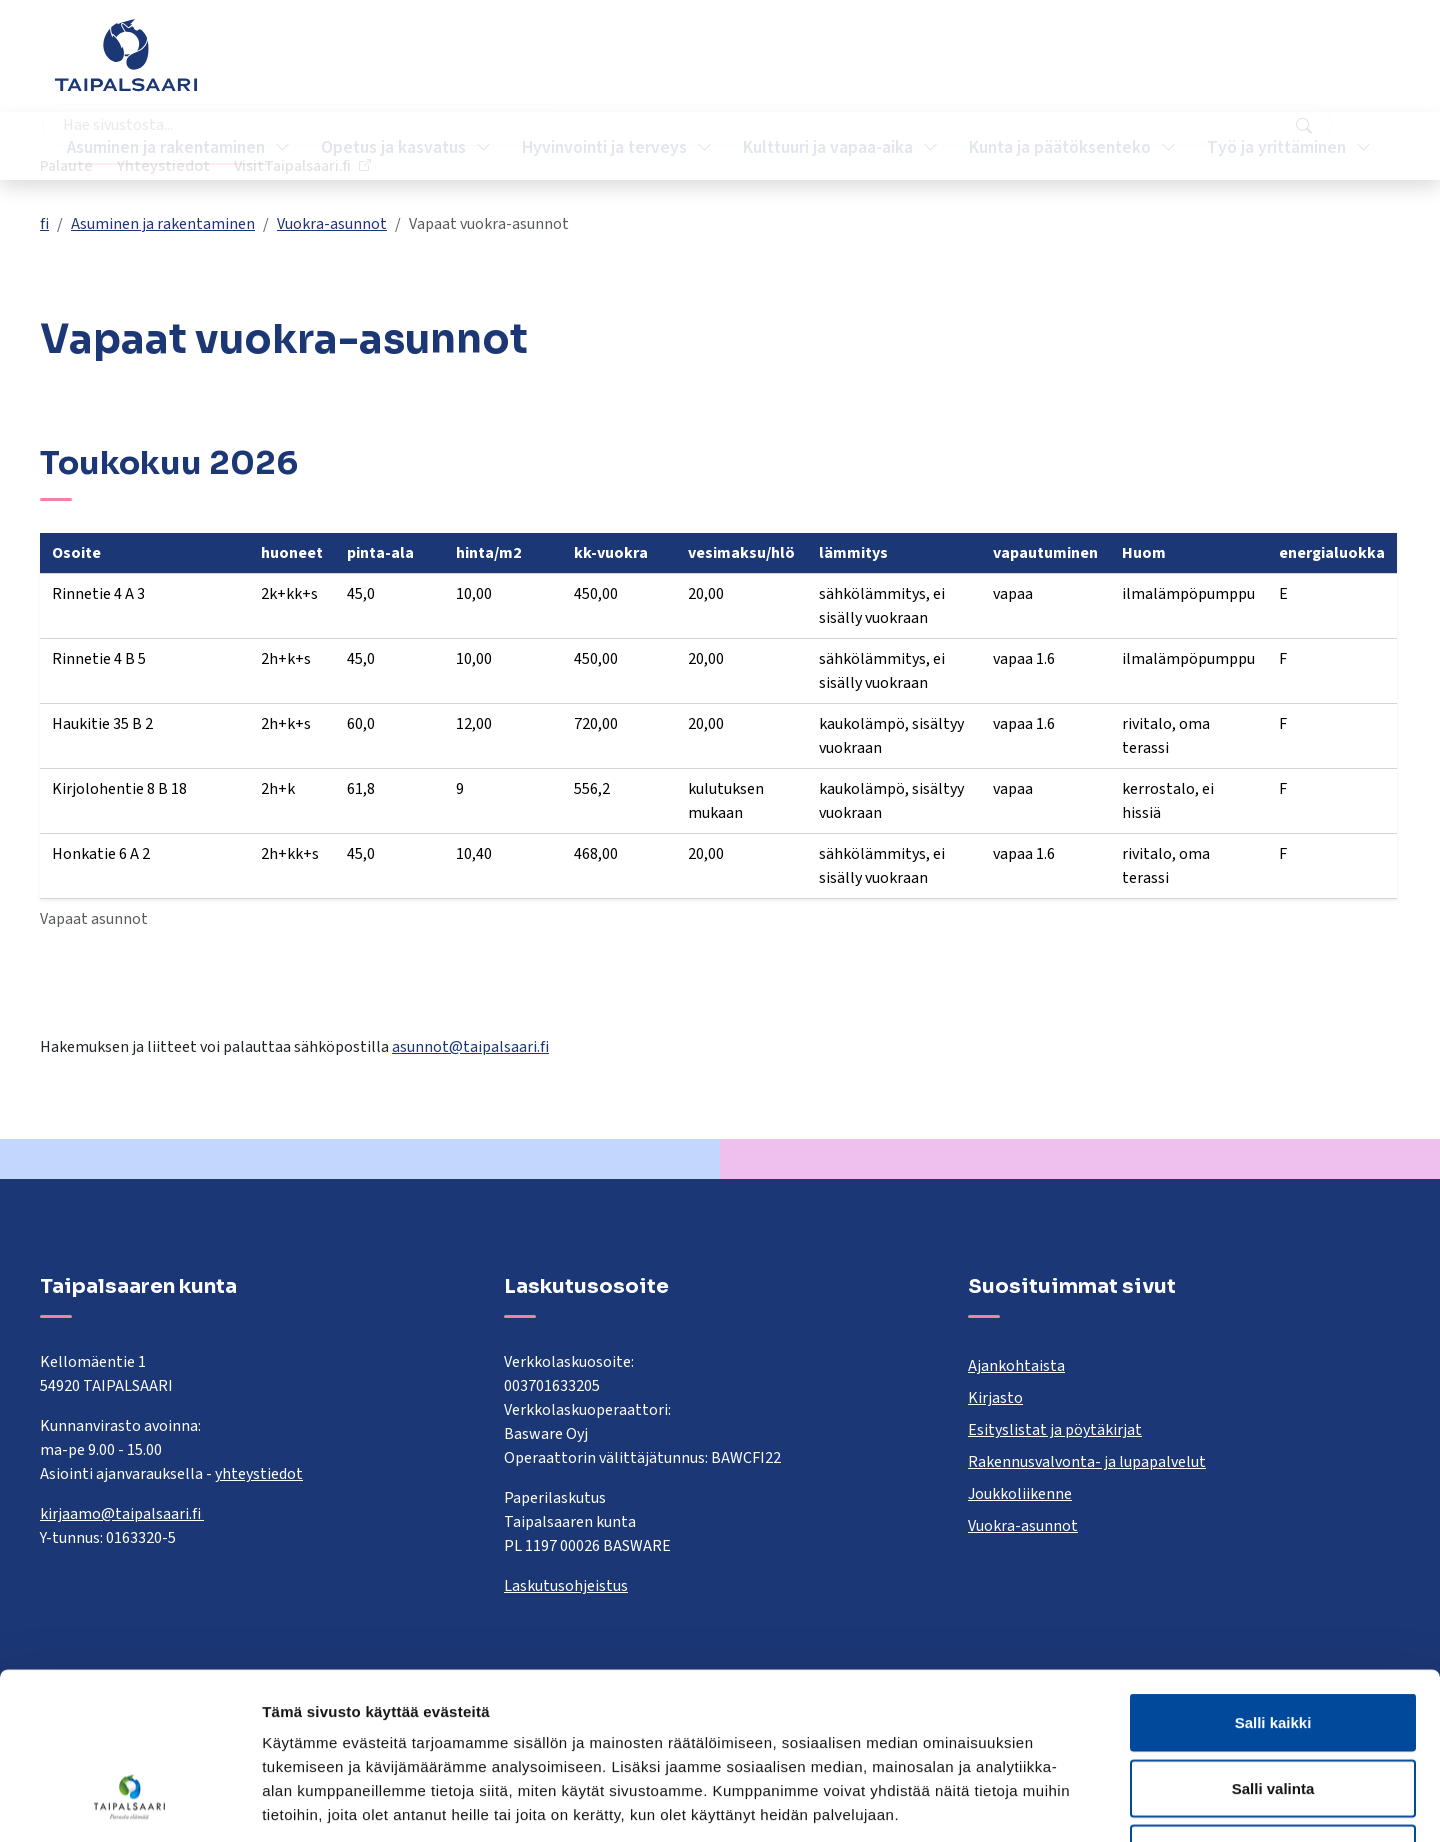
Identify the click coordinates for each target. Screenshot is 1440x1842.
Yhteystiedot (1160, 65)
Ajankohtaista (1016, 1366)
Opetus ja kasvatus (395, 145)
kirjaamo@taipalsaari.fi (122, 1514)
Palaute (1063, 65)
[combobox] (624, 65)
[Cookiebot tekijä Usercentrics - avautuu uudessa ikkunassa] (129, 1803)
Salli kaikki (1273, 1579)
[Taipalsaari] (126, 55)
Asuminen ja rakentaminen (168, 145)
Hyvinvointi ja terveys (606, 145)
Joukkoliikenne (1020, 1494)
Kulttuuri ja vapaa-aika (830, 145)
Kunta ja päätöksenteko (1062, 145)
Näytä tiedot (1069, 1802)
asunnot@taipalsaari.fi (470, 1047)
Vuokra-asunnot (332, 224)
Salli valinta (1273, 1645)
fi (44, 224)
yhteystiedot (259, 1474)
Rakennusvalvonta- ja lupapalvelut (1087, 1462)
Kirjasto (995, 1398)
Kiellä (1273, 1710)
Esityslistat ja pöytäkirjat (1055, 1430)
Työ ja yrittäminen (1278, 145)
